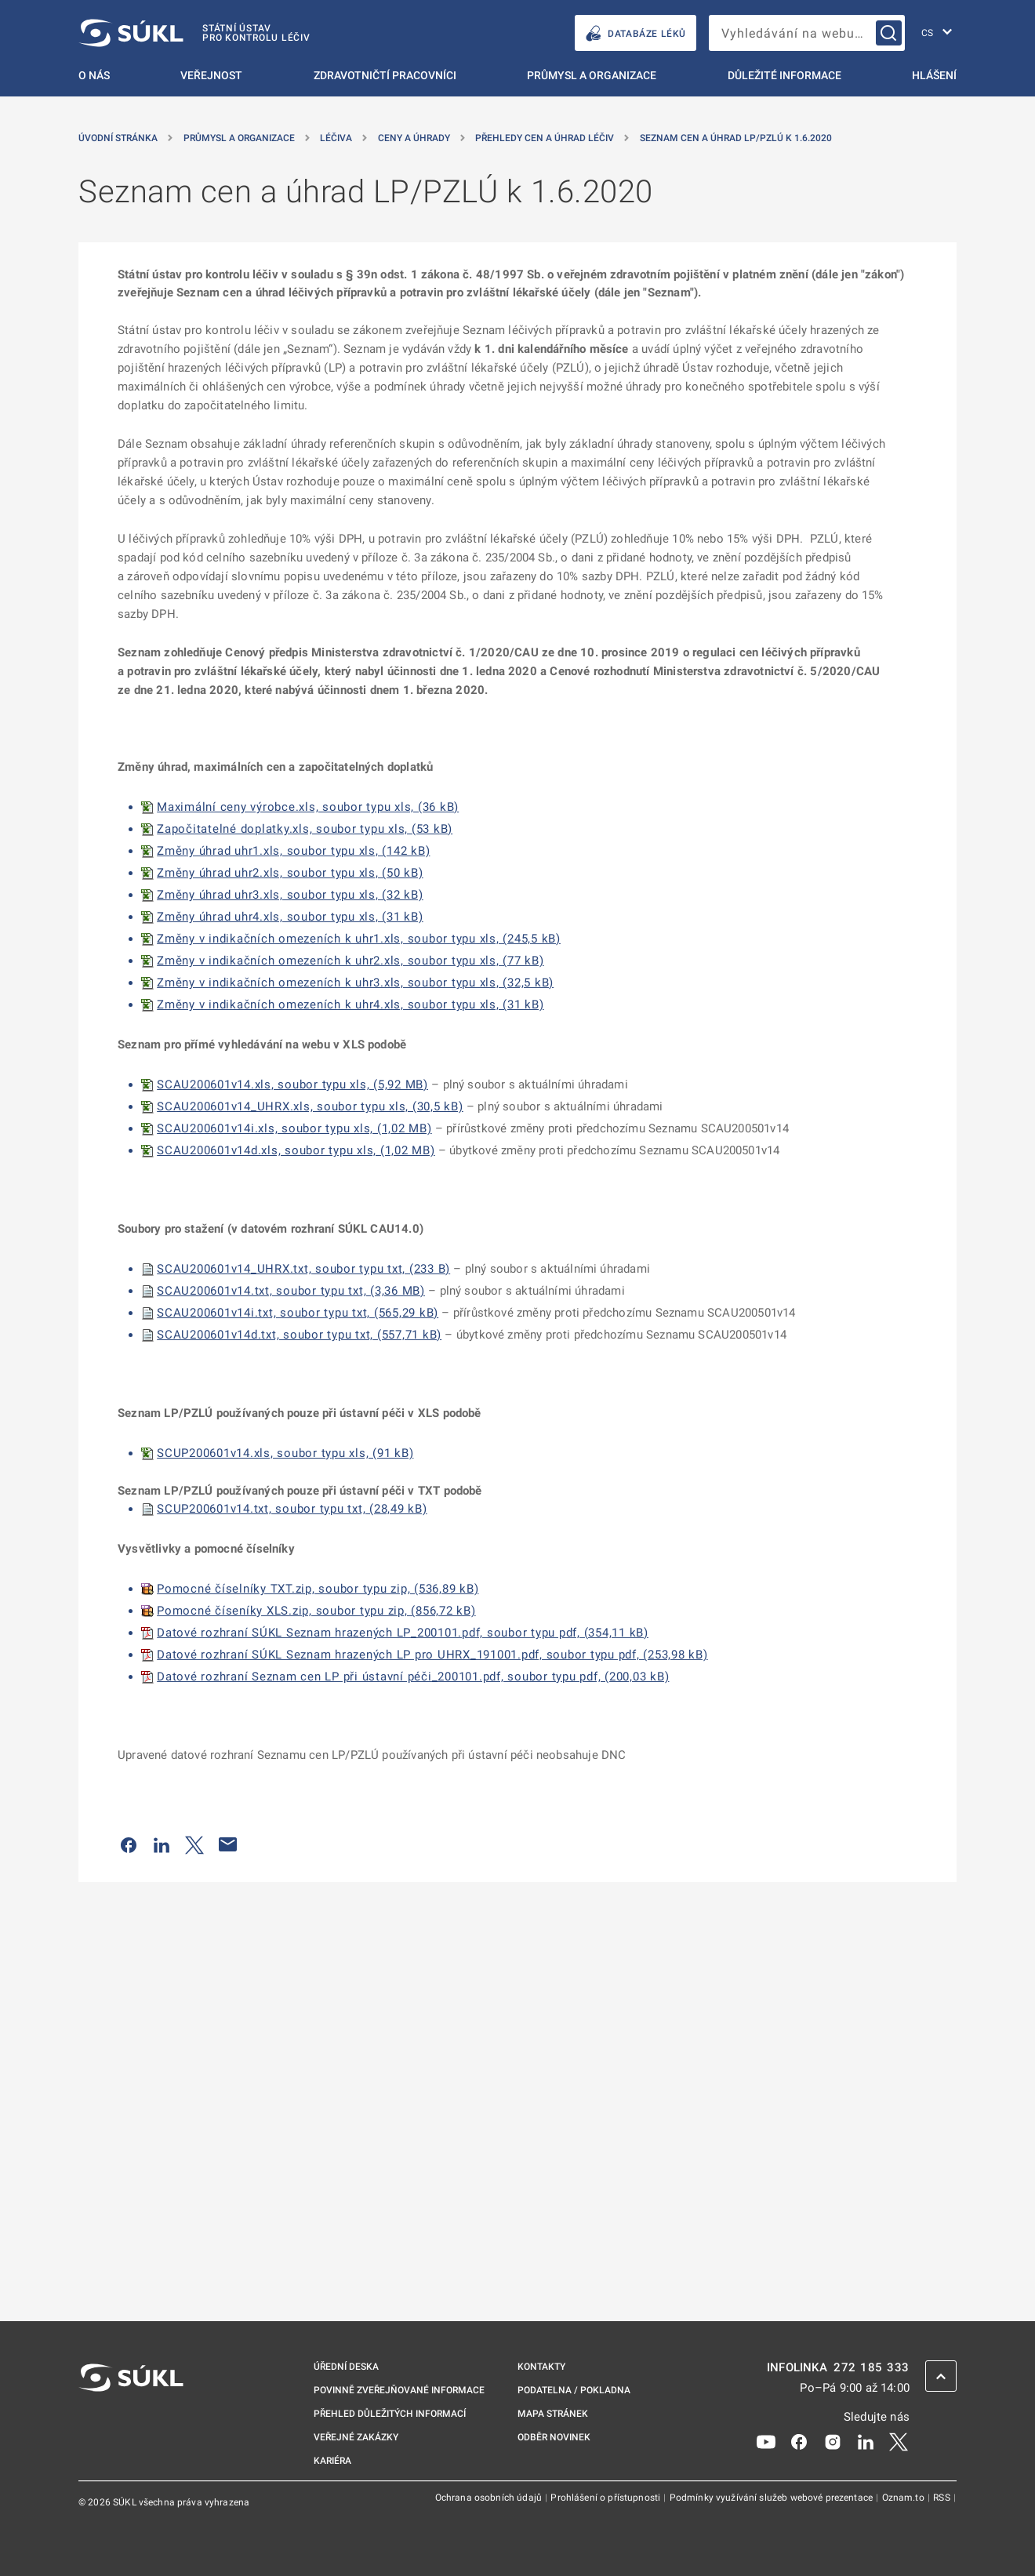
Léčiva (336, 138)
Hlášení (934, 75)
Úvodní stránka (118, 138)
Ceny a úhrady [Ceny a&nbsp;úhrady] (414, 138)
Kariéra (332, 2460)
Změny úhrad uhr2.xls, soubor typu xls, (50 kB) (290, 873)
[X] (899, 2441)
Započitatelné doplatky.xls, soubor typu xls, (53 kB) (304, 829)
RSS (943, 2497)
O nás (94, 75)
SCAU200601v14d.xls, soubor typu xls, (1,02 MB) (296, 1150)
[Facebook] (799, 2441)
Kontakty (541, 2366)
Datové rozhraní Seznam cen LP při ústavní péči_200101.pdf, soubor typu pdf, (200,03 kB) (413, 1676)
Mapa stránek (553, 2413)
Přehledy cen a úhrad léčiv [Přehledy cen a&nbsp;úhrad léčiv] (544, 138)
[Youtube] (766, 2441)
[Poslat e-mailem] (228, 1844)
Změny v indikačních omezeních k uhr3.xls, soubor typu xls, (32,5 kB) (355, 983)
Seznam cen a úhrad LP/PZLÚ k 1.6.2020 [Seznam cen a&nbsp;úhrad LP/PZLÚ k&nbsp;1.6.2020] (736, 138)
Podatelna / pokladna (574, 2390)
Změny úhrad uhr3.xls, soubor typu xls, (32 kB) (290, 895)
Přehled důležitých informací (390, 2413)
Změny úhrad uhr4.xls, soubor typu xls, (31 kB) (290, 917)
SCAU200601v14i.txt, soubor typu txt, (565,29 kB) (297, 1313)
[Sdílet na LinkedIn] (161, 1844)
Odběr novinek (554, 2437)
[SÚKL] (194, 33)
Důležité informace (784, 75)
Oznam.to (904, 2497)
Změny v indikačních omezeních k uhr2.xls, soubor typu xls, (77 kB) (350, 961)
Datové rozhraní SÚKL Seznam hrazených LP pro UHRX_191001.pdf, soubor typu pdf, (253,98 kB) (432, 1655)
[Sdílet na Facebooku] (129, 1844)
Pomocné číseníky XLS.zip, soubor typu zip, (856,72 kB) (316, 1611)
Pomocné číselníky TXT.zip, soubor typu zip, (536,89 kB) (317, 1589)
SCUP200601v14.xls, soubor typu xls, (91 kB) (285, 1453)
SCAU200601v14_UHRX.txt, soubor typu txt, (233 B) (303, 1269)
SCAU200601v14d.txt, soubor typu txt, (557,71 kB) (299, 1335)
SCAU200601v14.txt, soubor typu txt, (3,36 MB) (291, 1291)
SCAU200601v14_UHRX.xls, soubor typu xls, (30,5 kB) (310, 1106)
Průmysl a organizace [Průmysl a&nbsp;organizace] (239, 138)
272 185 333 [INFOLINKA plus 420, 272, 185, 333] (871, 2368)
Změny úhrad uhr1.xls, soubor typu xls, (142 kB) (293, 851)
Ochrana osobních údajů (489, 2497)
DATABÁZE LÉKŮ (635, 33)
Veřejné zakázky (356, 2437)
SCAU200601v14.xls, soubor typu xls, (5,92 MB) (292, 1084)
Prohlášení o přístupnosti (606, 2497)
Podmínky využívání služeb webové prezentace (773, 2497)
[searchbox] (807, 33)
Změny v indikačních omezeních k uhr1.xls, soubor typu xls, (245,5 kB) (359, 939)
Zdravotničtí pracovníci (385, 75)
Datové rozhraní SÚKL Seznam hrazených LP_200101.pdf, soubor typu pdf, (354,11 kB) (402, 1633)
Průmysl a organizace (591, 75)
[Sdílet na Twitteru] (194, 1844)
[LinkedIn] (866, 2441)
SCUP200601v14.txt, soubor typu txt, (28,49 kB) (292, 1509)
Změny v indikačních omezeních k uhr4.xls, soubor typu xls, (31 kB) (350, 1004)
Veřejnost (211, 75)
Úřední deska (346, 2366)
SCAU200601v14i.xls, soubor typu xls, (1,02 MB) (294, 1128)
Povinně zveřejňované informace (399, 2390)
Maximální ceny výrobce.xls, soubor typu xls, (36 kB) (308, 807)
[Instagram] (833, 2441)
